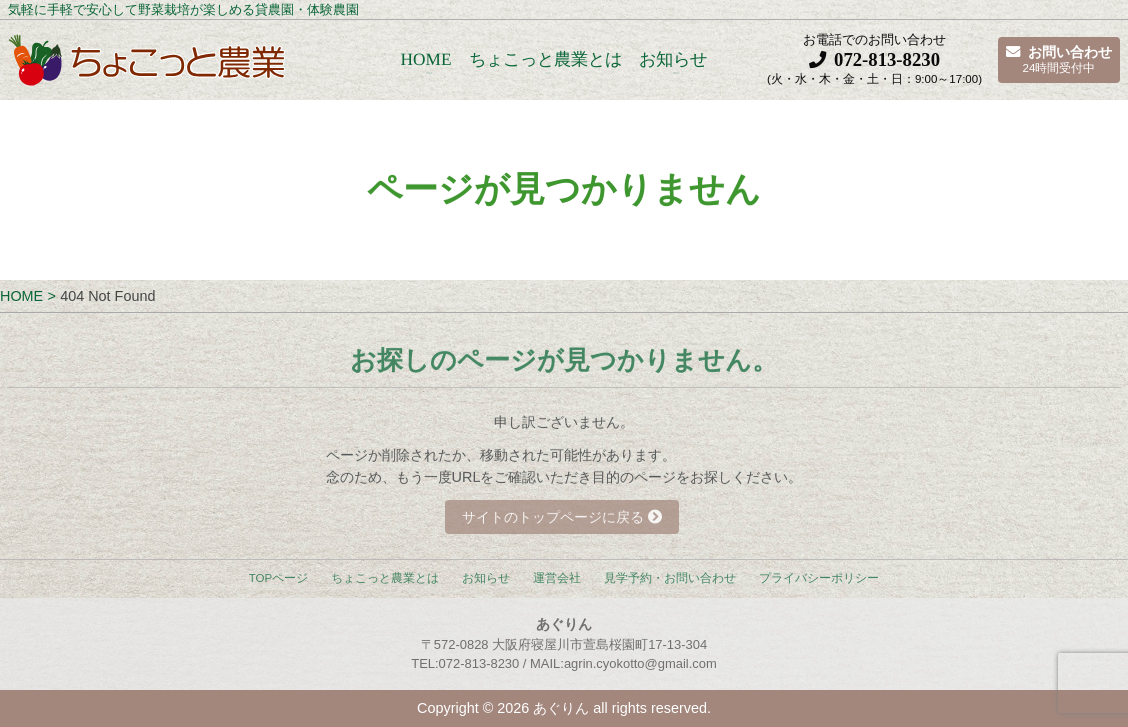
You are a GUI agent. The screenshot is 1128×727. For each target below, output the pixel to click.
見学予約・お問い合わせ (670, 578)
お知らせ (673, 59)
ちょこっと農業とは (544, 59)
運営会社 (557, 578)
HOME (425, 59)
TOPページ (278, 578)
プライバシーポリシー (819, 578)
